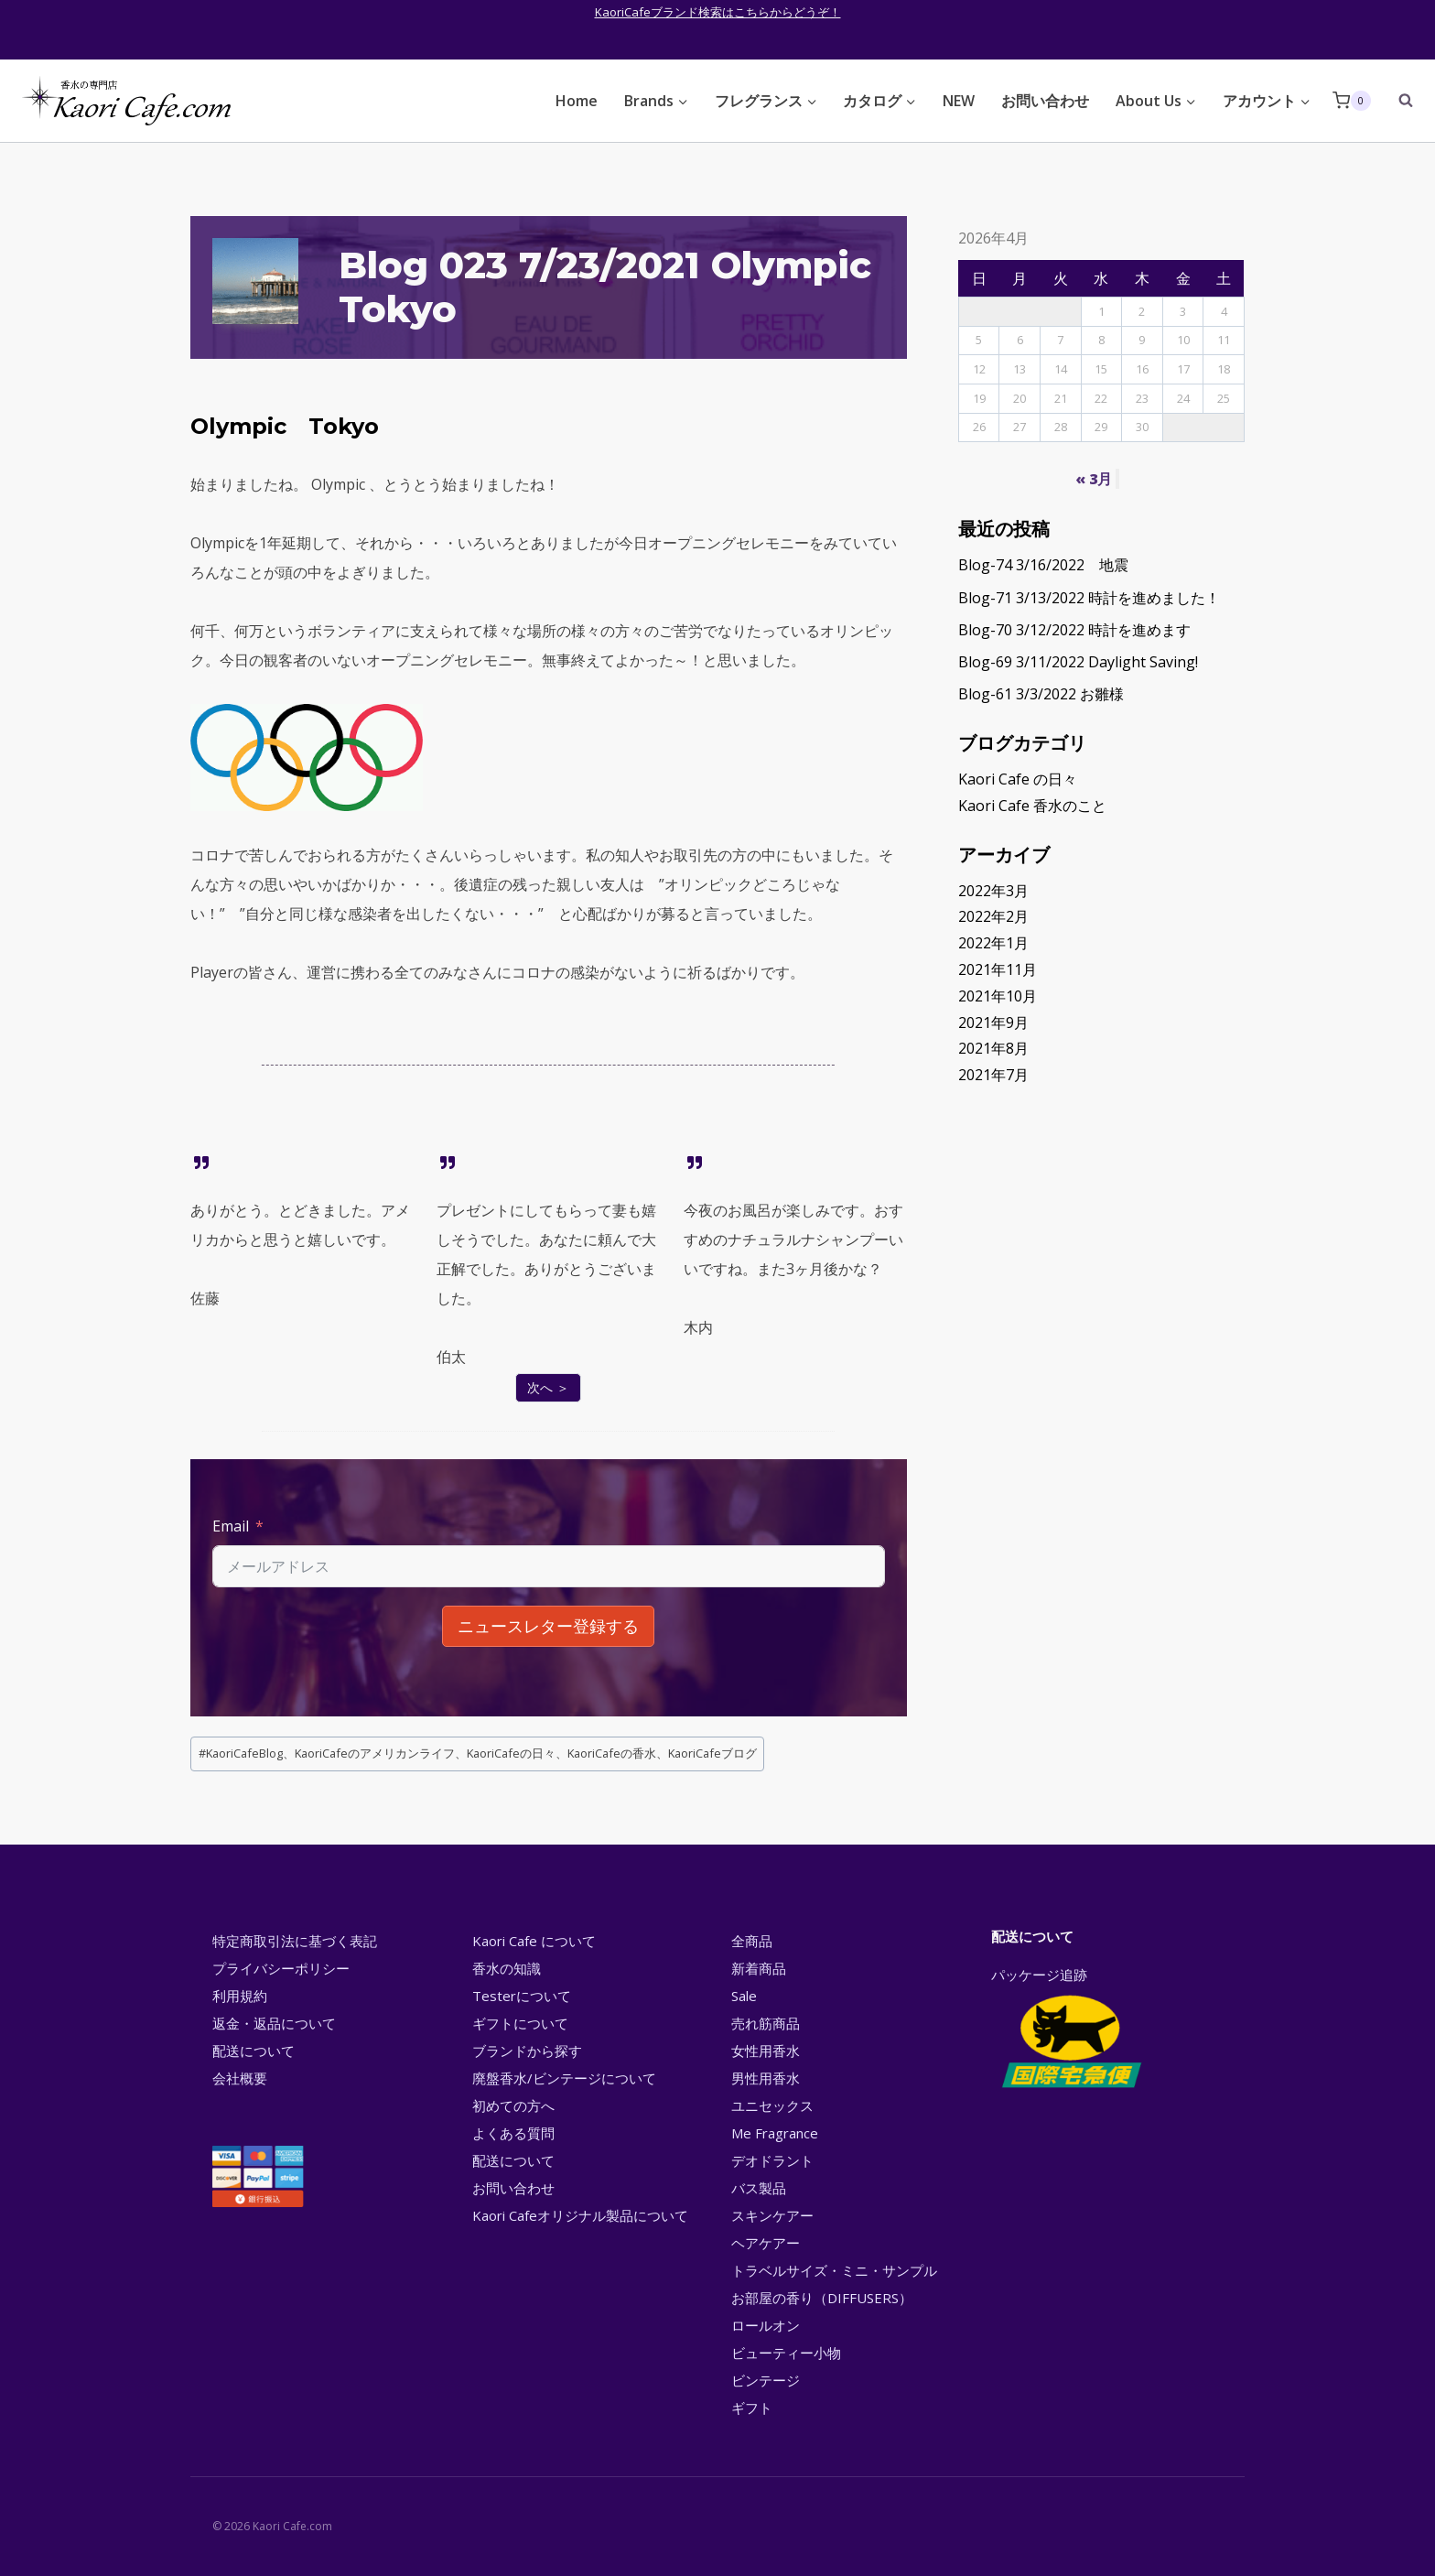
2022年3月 (993, 891)
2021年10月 (997, 996)
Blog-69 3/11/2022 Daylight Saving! (1078, 662)
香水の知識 (506, 1968)
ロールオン (765, 2325)
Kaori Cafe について (534, 1941)
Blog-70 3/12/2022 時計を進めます (1074, 630)
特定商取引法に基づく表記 (294, 1941)
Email (230, 1526)
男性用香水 (765, 2078)
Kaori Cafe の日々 (1017, 779)
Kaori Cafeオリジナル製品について (580, 2215)
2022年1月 (993, 943)
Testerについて (521, 1995)
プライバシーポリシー (281, 1968)
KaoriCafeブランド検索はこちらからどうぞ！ (718, 12)
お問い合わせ (1045, 101)
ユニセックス (772, 2105)
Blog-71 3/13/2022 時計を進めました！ (1089, 598)
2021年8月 (993, 1048)
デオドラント (772, 2160)
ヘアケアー (765, 2243)
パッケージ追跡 (1070, 2029)
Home (577, 101)
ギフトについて (520, 2023)
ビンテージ (765, 2380)
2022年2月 (993, 916)
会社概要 (239, 2078)
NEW (959, 101)
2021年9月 (993, 1022)
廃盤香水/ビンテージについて (564, 2078)
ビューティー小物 (786, 2352)
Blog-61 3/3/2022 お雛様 (1041, 694)
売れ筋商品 (765, 2023)
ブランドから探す (527, 2050)
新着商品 (758, 1968)
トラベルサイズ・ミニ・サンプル (834, 2270)
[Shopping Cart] (1351, 100)
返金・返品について (274, 2023)
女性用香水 (765, 2050)
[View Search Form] (1396, 100)
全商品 (751, 1941)
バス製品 (758, 2188)
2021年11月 (997, 969)
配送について (253, 2050)
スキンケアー (772, 2215)
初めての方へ (513, 2105)
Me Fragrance (774, 2133)
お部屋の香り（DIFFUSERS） (821, 2298)
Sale (744, 1995)
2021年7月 (993, 1075)
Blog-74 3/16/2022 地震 (1043, 565)
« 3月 (1093, 479)
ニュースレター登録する (548, 1626)
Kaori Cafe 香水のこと (1032, 806)
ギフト (751, 2407)
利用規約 (239, 1995)
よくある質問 (513, 2133)
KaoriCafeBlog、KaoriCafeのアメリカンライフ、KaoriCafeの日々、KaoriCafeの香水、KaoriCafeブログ (478, 1753)
